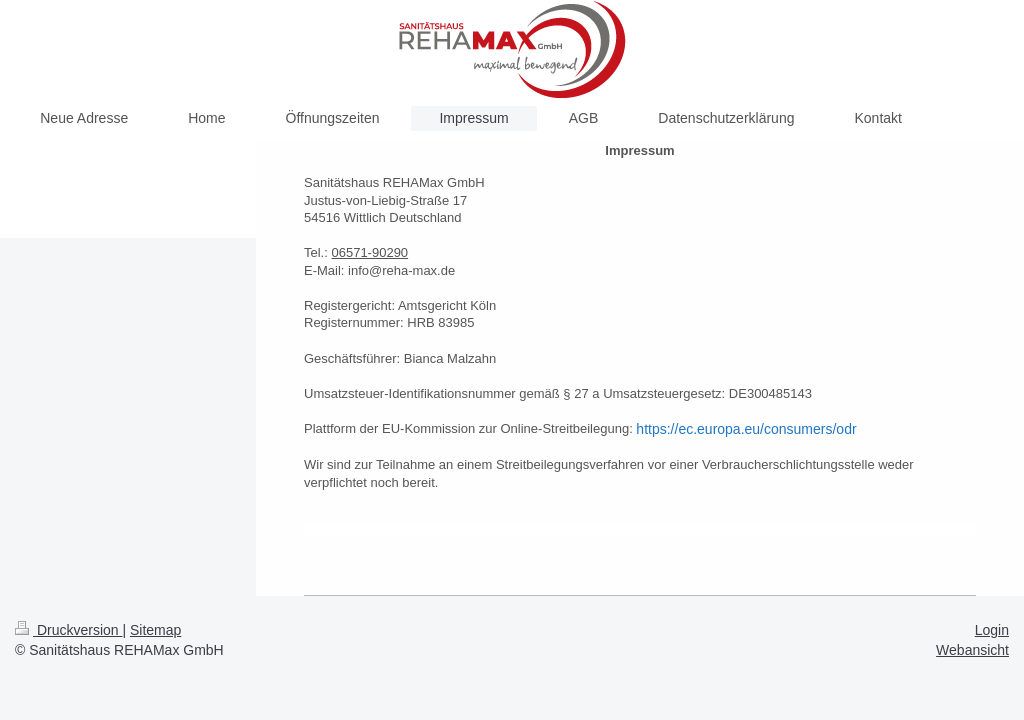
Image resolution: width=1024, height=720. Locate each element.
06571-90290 (369, 252)
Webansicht (972, 650)
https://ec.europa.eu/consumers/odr (746, 429)
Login (992, 630)
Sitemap (155, 630)
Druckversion (68, 630)
